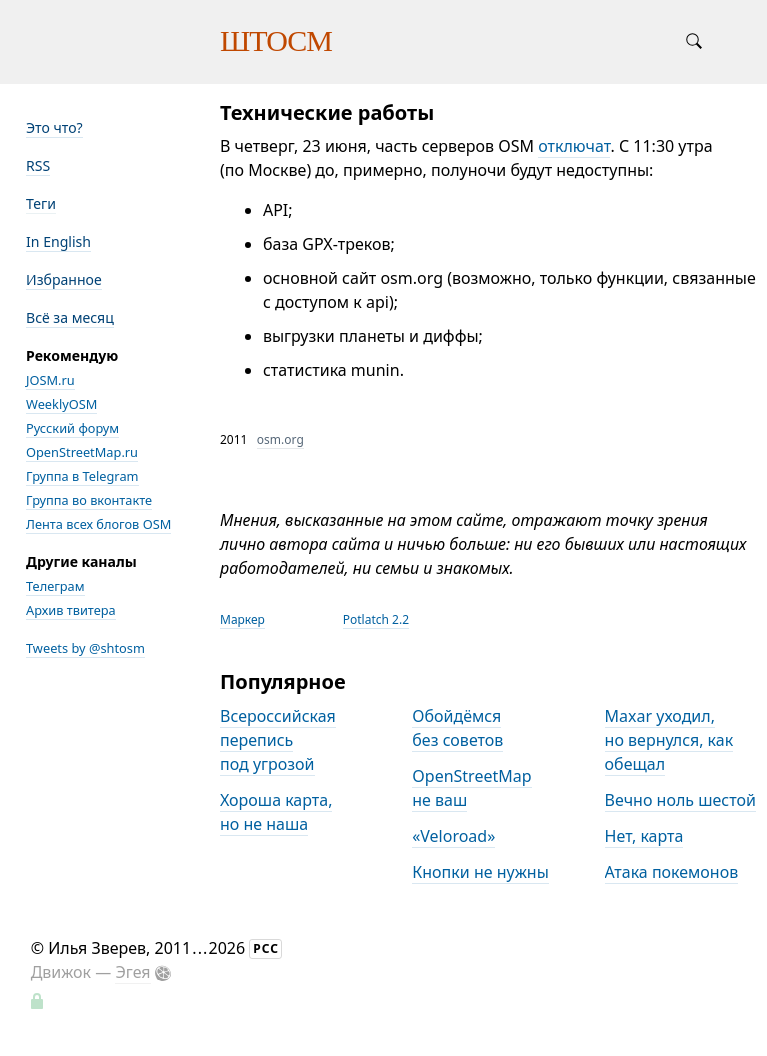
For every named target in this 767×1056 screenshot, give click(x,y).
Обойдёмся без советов (457, 728)
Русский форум (72, 428)
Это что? (54, 127)
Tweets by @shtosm (85, 648)
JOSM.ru (50, 380)
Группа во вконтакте (89, 500)
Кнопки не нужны (480, 872)
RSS (38, 165)
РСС (266, 948)
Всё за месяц (70, 317)
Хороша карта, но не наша (276, 812)
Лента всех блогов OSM (98, 524)
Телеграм (55, 586)
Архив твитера (71, 610)
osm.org (280, 439)
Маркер (242, 619)
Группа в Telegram (82, 476)
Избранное (64, 279)
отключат (574, 146)
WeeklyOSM (61, 404)
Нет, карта (644, 836)
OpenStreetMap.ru (82, 452)
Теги (41, 203)
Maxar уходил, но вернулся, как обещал (669, 740)
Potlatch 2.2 (376, 619)
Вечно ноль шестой (680, 800)
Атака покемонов (672, 872)
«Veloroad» (453, 836)
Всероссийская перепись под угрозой (278, 740)
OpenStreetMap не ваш (471, 788)
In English (58, 241)
